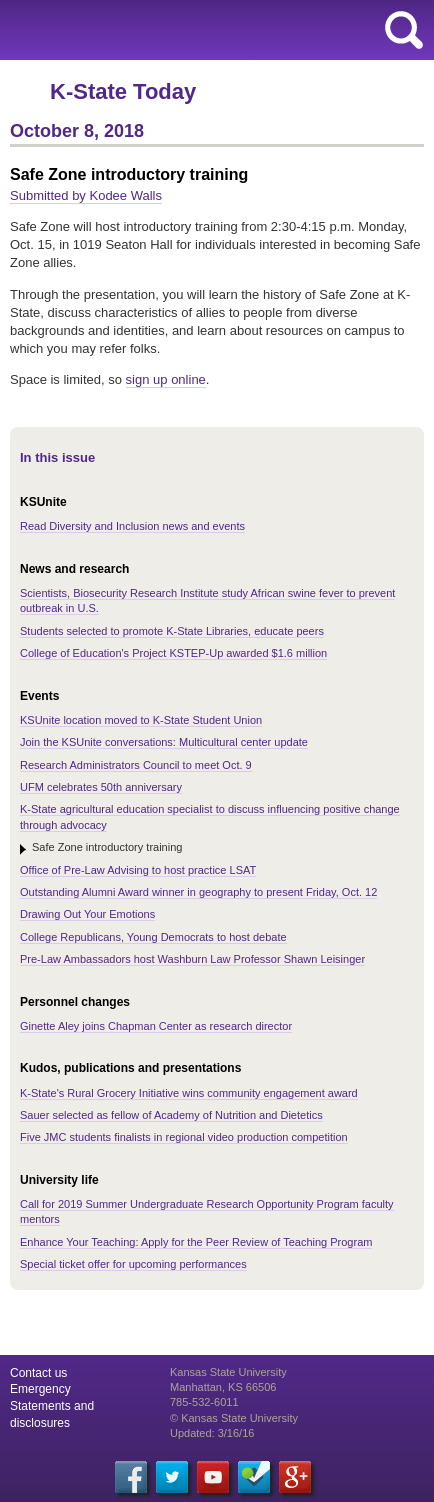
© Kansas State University (234, 1418)
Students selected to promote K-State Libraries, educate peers (172, 631)
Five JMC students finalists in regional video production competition (184, 1137)
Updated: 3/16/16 (212, 1433)
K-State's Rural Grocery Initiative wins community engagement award (189, 1093)
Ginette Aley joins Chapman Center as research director (156, 1026)
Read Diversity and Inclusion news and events (132, 526)
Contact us (38, 1373)
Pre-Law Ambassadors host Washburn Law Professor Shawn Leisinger (192, 959)
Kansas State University (182, 30)
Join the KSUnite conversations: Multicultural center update (164, 742)
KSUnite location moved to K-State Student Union (141, 720)
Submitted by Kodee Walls (86, 195)
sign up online (166, 379)
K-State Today (123, 91)
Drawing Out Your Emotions (87, 914)
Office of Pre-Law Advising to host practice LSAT (138, 870)
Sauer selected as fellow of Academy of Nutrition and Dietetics (171, 1115)
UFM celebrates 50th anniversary (101, 787)
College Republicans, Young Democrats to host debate (153, 937)
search (404, 30)
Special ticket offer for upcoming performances (133, 1264)
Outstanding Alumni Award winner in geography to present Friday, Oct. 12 (198, 892)
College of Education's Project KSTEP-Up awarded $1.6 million (173, 653)
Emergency (40, 1389)
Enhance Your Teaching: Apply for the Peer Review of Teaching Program (196, 1242)
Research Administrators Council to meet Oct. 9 (136, 765)
